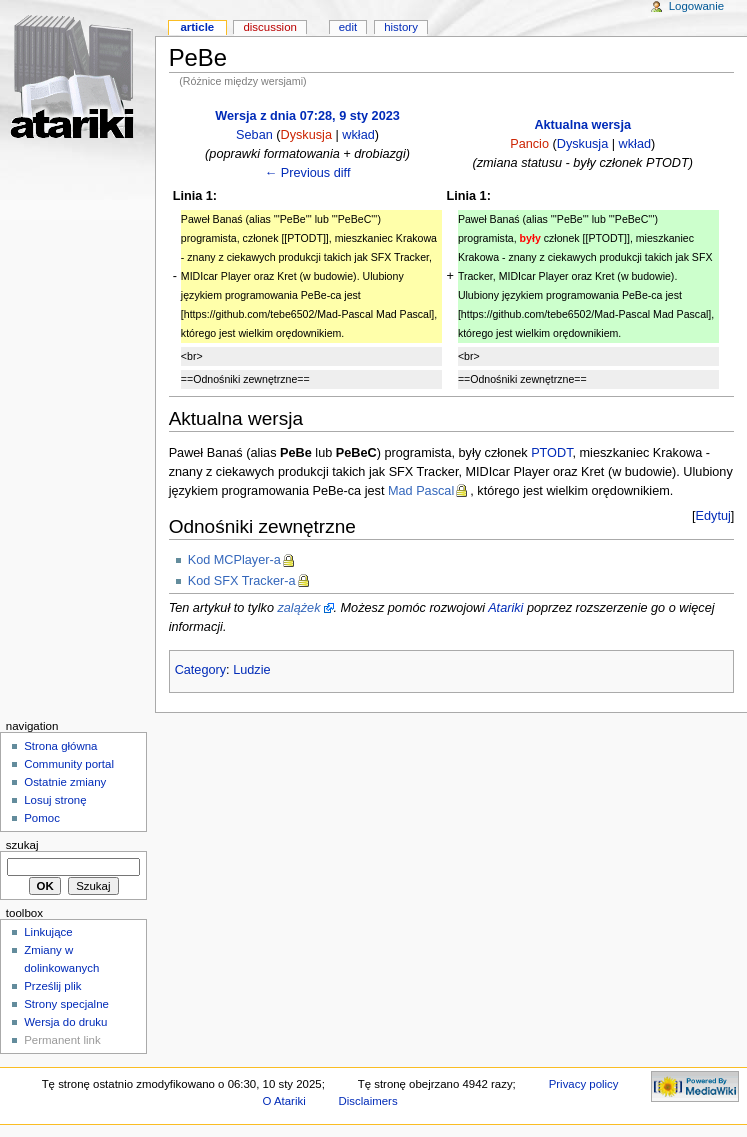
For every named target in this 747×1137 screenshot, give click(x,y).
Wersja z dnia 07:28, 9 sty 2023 (307, 116)
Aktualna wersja (582, 125)
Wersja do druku (65, 1022)
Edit (348, 27)
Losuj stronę (55, 800)
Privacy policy (584, 1084)
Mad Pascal (421, 491)
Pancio (529, 144)
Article (197, 27)
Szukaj (22, 845)
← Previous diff (308, 173)
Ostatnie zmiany (65, 782)
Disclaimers (368, 1101)
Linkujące (48, 932)
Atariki (505, 608)
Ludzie (251, 670)
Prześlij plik (52, 986)
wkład (358, 135)
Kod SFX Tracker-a (242, 581)
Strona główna (60, 746)
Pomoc (42, 818)
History (401, 27)
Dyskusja (306, 135)
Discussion (269, 27)
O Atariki (284, 1101)
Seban (254, 135)
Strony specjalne (66, 1004)
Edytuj (713, 516)
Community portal (69, 764)
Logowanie (696, 6)
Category (200, 670)
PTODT (551, 453)
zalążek (298, 608)
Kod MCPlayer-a (234, 560)
